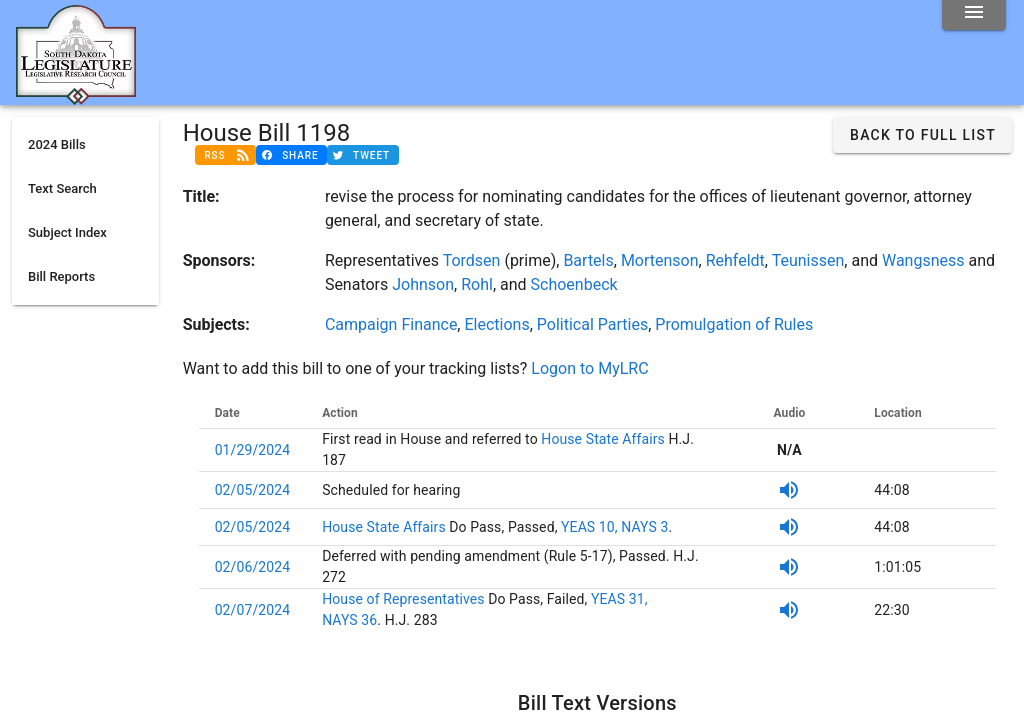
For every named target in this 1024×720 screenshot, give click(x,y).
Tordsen (472, 260)
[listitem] (85, 145)
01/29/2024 (253, 450)
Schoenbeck (574, 284)
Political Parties (592, 324)
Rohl (477, 284)
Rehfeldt (735, 260)
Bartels (588, 260)
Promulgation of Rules (734, 324)
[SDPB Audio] (789, 490)
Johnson (423, 284)
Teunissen (808, 260)
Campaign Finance (391, 324)
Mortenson (660, 260)
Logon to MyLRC (589, 368)
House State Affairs (601, 439)
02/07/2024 (253, 610)
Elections (496, 324)
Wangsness (923, 260)
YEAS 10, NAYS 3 (614, 527)
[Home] (76, 97)
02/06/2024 (253, 567)
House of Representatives (405, 599)
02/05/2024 (253, 490)
